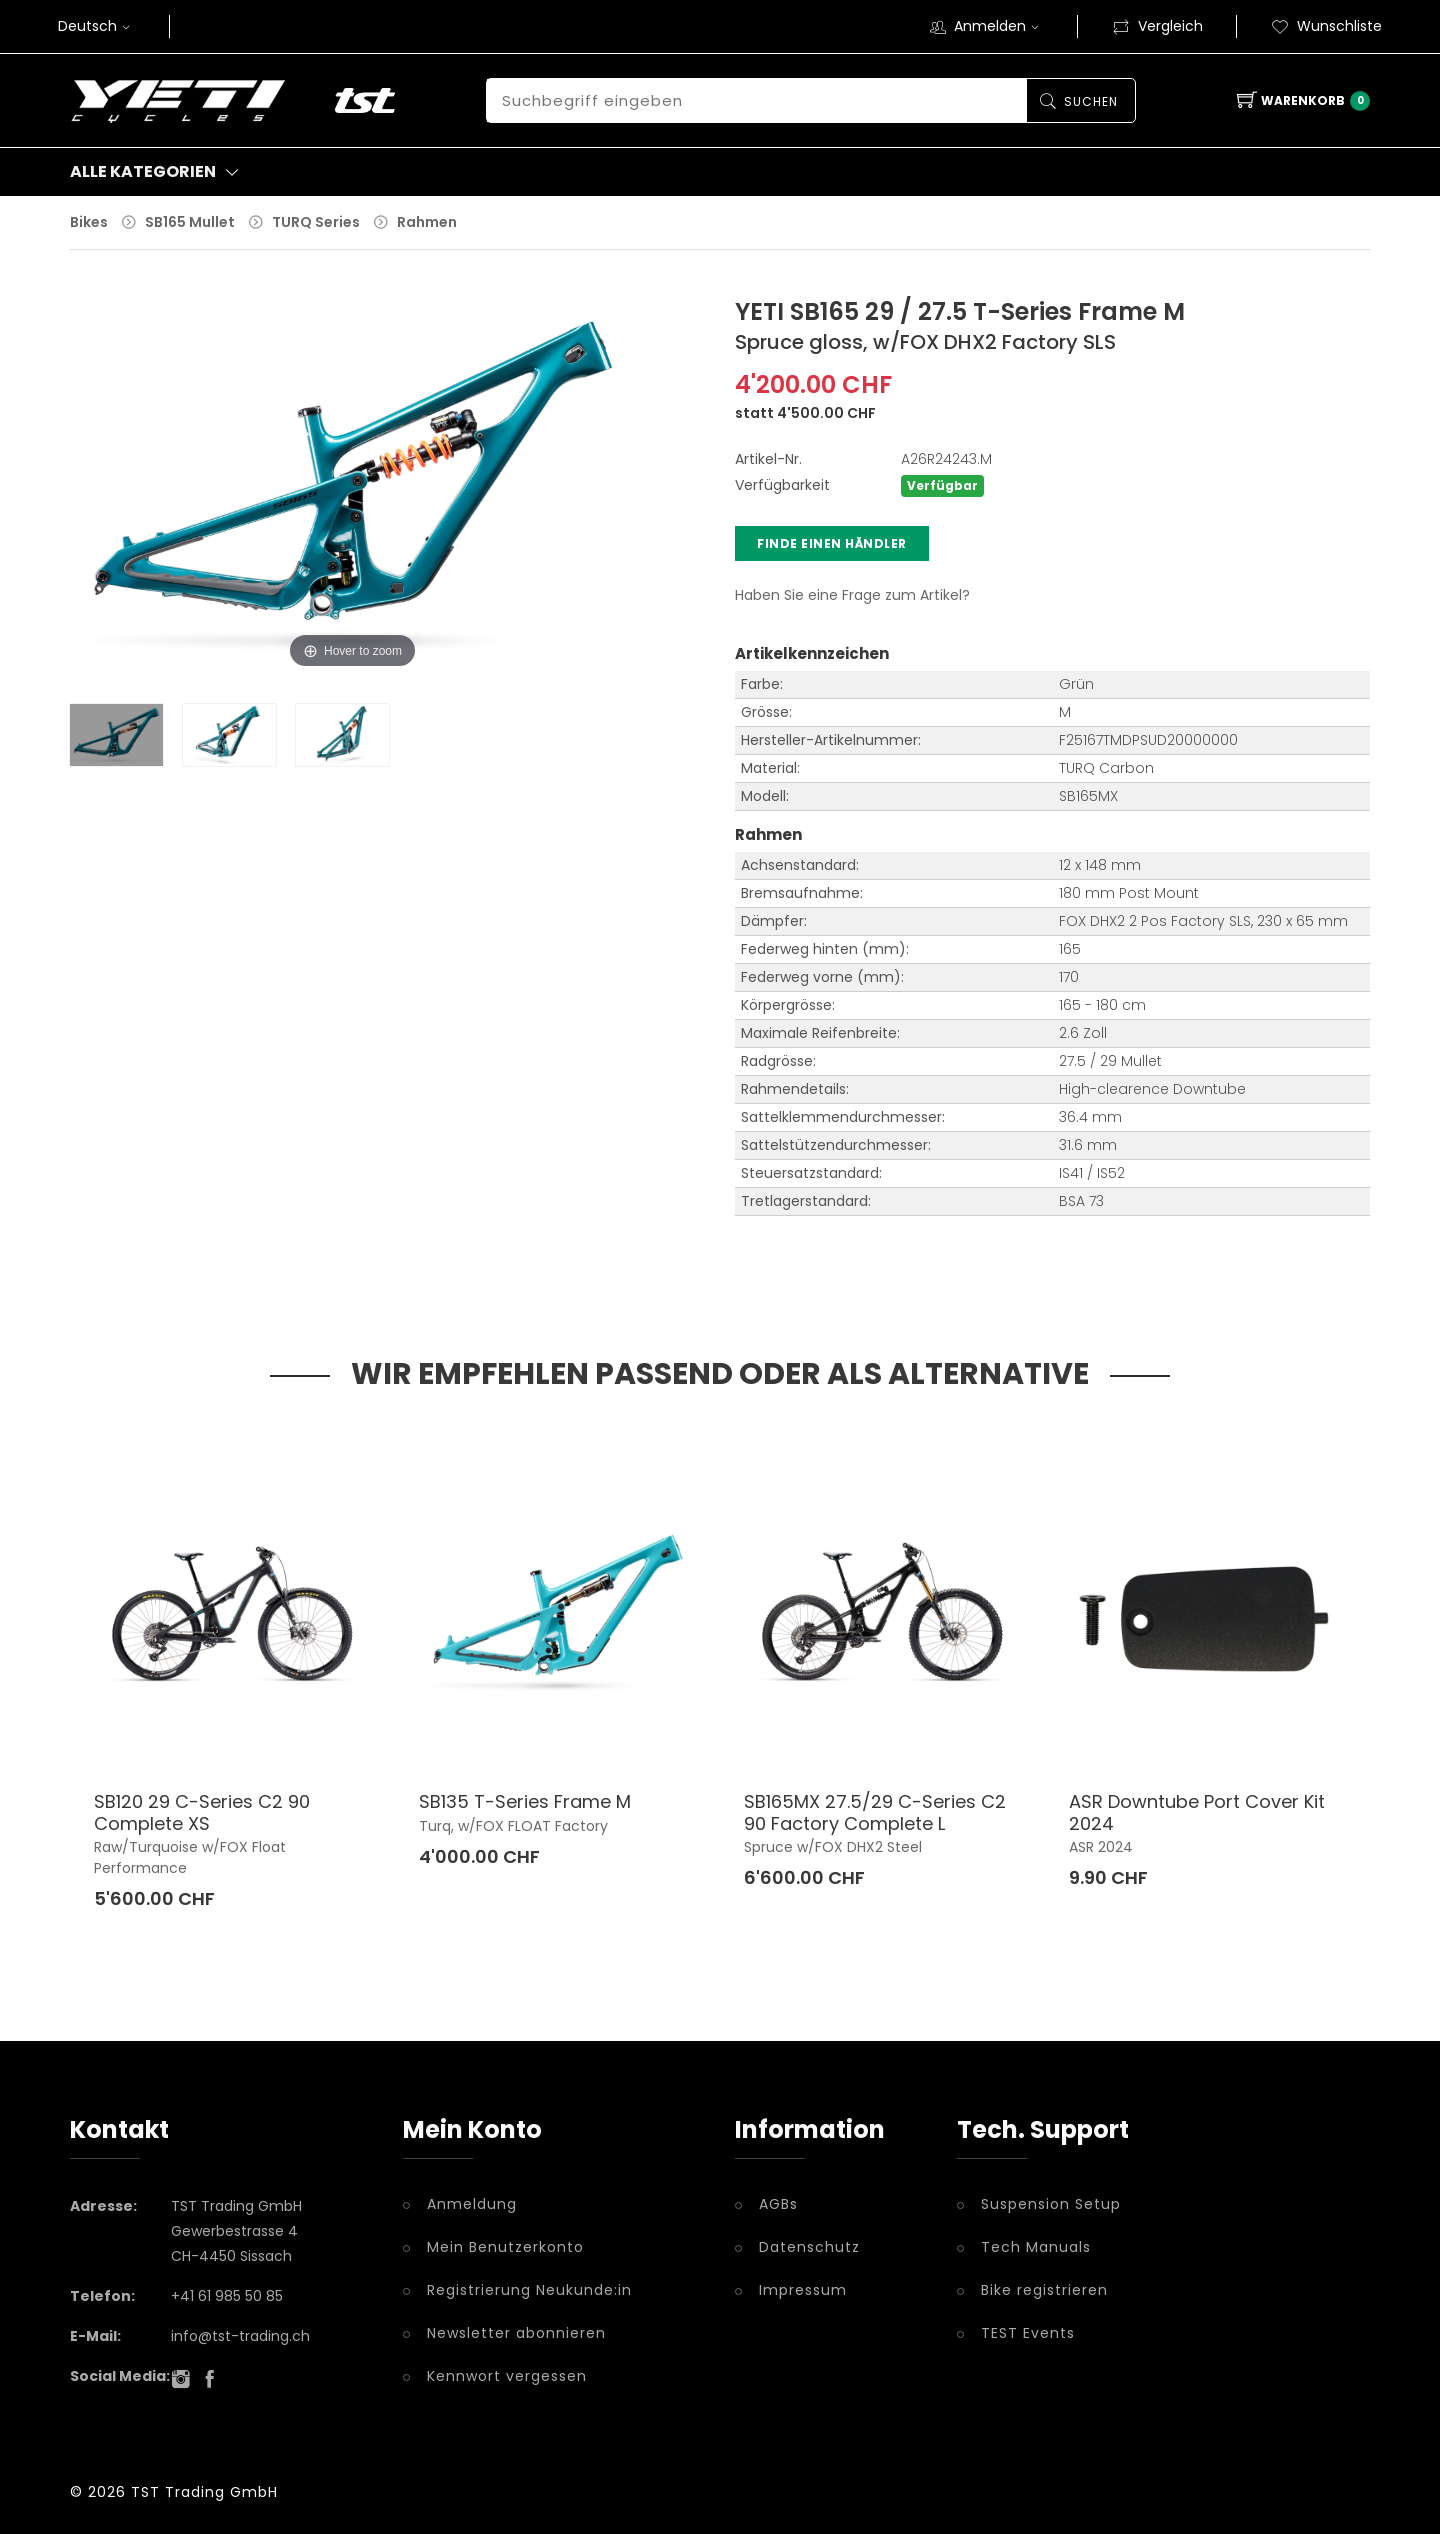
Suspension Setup (1051, 2203)
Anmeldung (472, 2203)
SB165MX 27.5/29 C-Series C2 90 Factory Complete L (875, 1811)
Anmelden (999, 26)
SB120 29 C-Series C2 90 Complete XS (202, 1811)
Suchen (1089, 101)
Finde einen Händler (832, 542)
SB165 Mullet (190, 222)
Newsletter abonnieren (516, 2332)
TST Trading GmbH (204, 2491)
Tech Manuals (1036, 2246)
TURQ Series (316, 222)
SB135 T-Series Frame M (525, 1800)
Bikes (89, 222)
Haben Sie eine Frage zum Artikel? (852, 594)
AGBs (778, 2203)
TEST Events (1028, 2332)
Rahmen (427, 222)
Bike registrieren (1044, 2289)
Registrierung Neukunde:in (529, 2289)
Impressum (803, 2289)
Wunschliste (1326, 26)
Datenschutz (809, 2246)
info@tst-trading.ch (240, 2335)
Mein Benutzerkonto (505, 2246)
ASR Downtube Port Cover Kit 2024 (1197, 1811)
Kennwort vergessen (507, 2375)
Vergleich (1157, 26)
